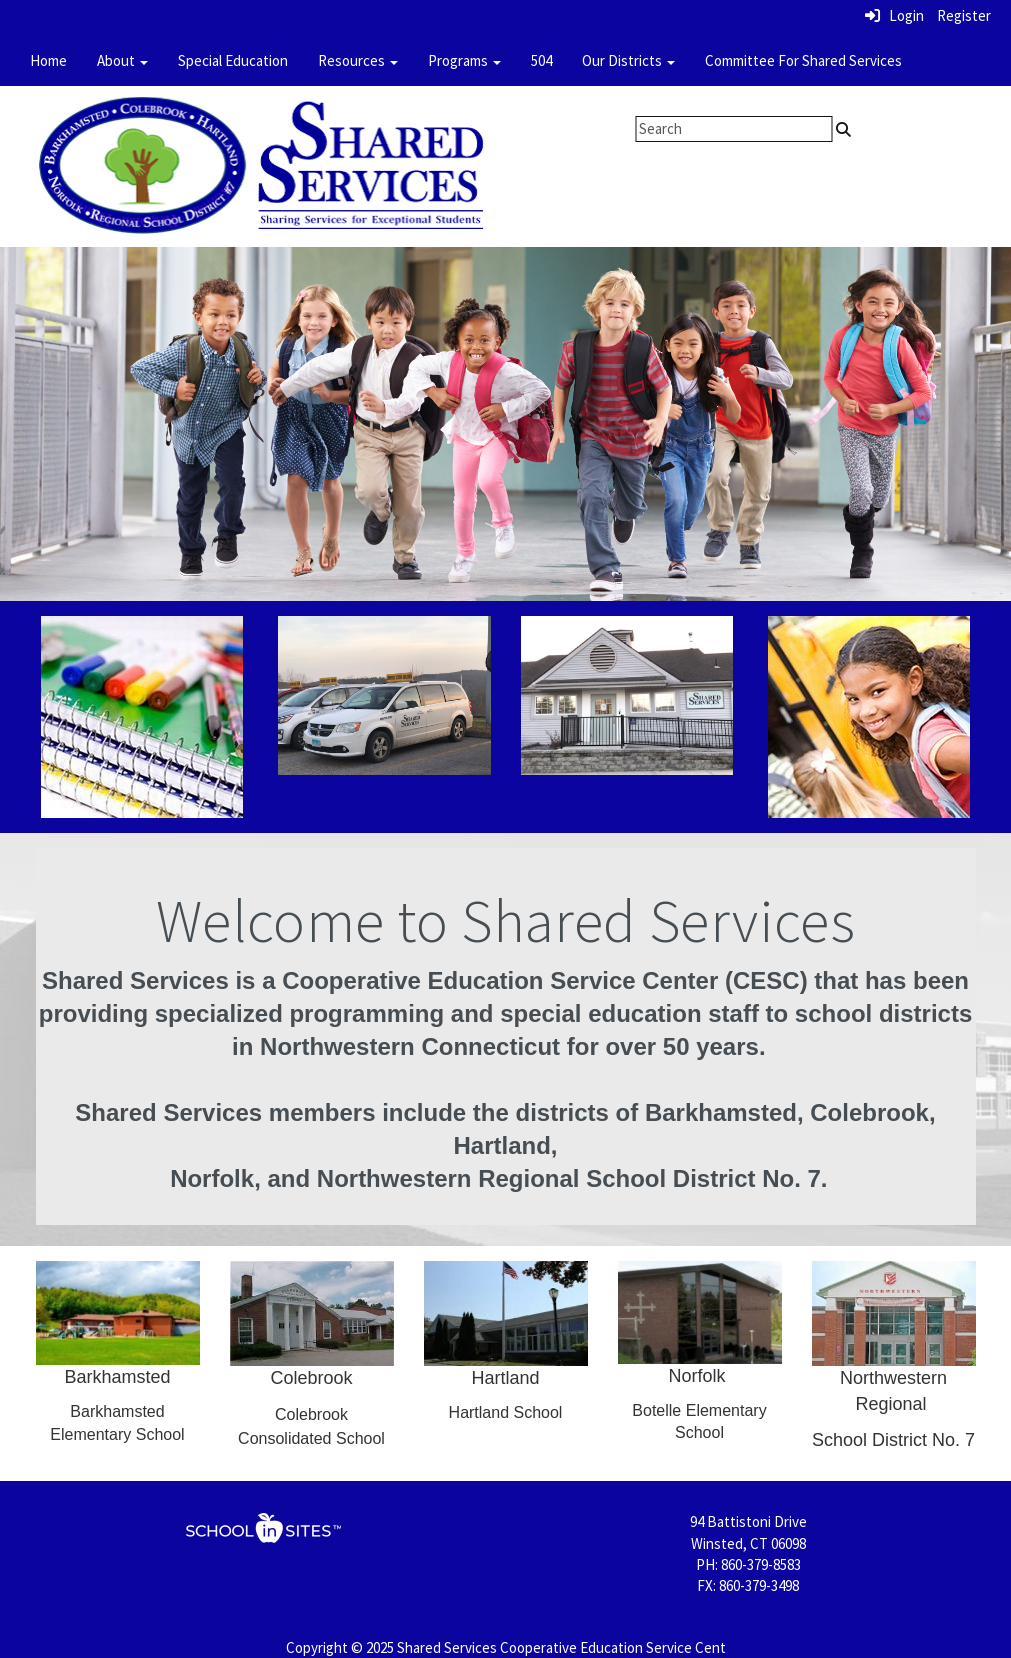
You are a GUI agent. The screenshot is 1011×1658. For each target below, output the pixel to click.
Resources (358, 60)
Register (964, 15)
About (122, 60)
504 (541, 60)
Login (894, 15)
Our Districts (628, 60)
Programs (464, 60)
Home (48, 60)
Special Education (233, 60)
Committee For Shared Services (803, 60)
